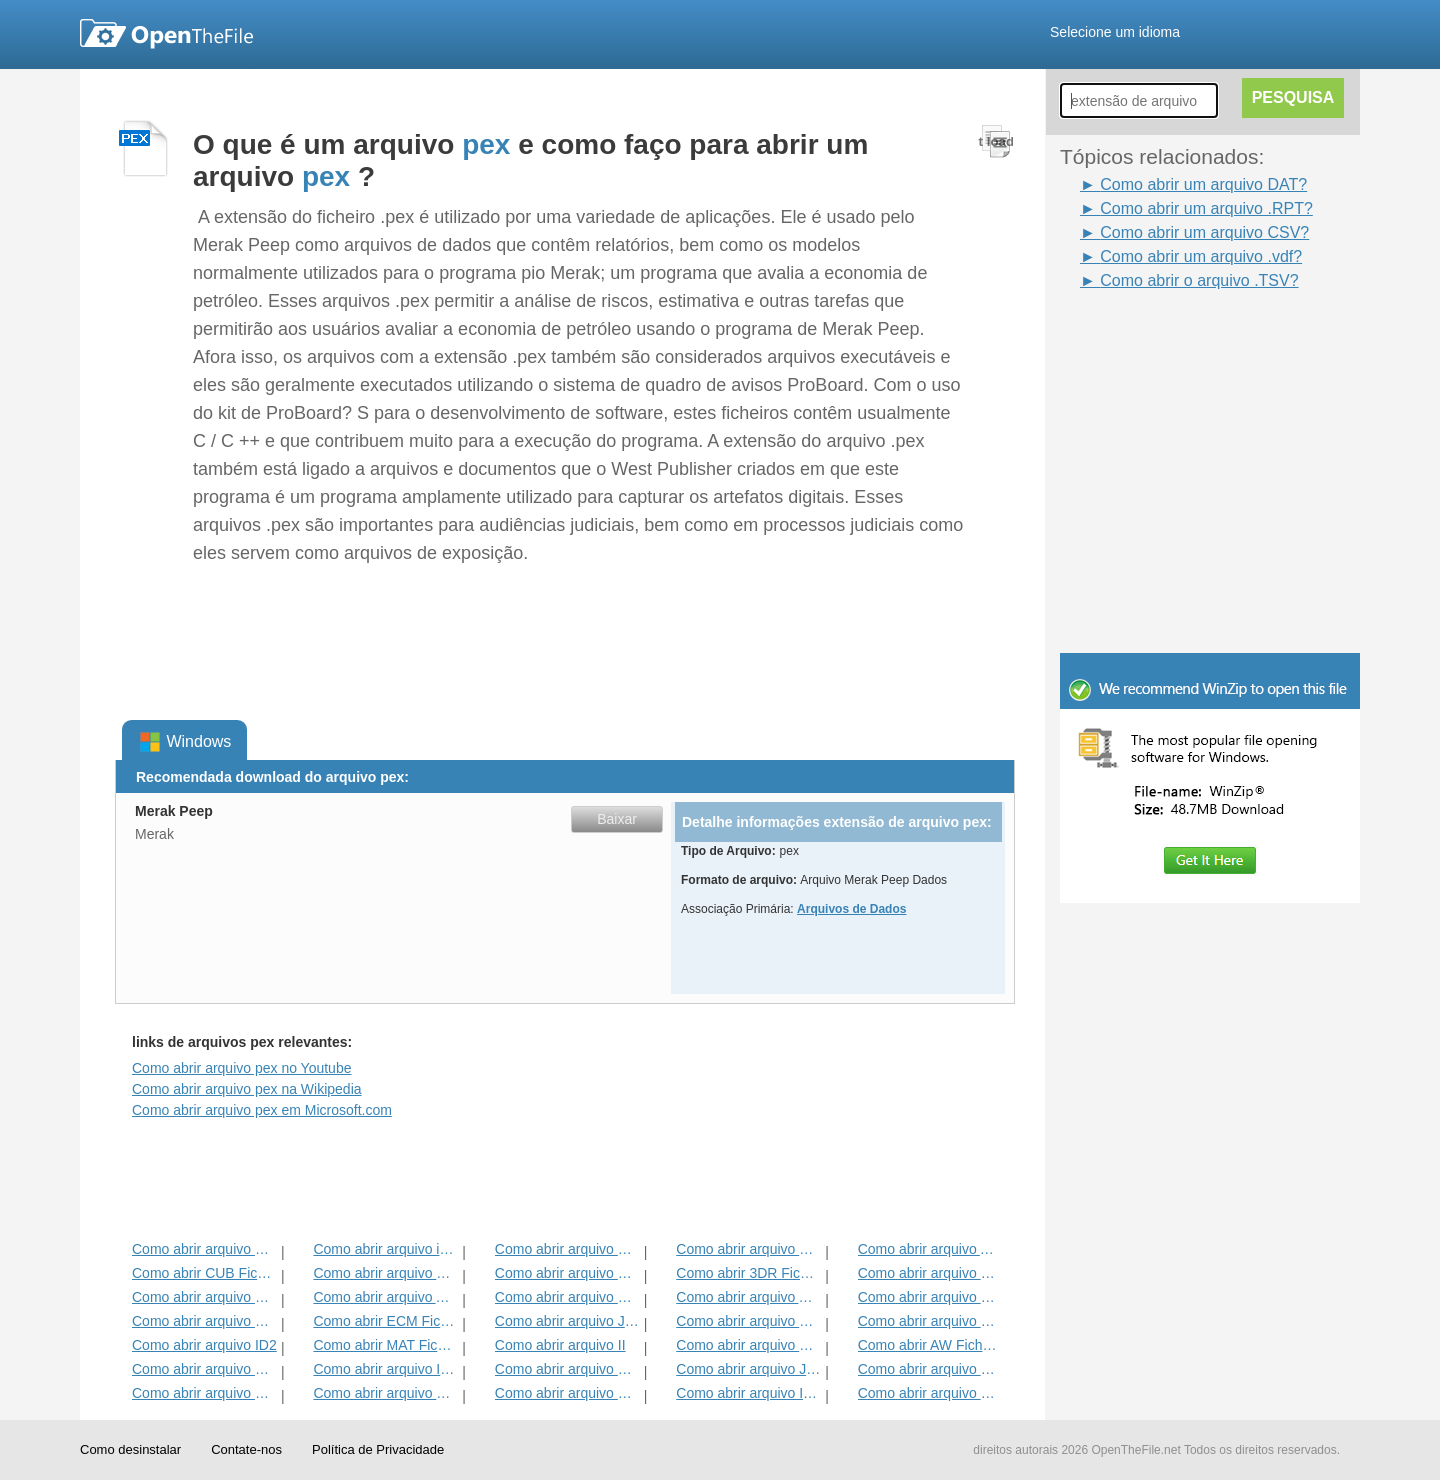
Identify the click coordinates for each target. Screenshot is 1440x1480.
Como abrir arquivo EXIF (204, 1321)
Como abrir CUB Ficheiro (204, 1273)
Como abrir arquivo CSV (930, 1393)
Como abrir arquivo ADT (385, 1297)
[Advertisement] (1180, 338)
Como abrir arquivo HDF (385, 1393)
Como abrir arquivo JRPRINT (748, 1369)
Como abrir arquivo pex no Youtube (241, 1068)
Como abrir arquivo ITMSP (385, 1369)
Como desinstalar (130, 1449)
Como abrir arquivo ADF (930, 1249)
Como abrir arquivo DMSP (748, 1249)
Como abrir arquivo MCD (204, 1249)
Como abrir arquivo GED (204, 1393)
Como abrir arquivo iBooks (385, 1249)
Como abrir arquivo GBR (204, 1297)
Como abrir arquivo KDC (748, 1345)
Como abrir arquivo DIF (930, 1273)
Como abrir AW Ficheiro (930, 1345)
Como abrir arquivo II (560, 1345)
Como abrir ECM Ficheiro (385, 1321)
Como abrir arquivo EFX (930, 1297)
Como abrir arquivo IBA (748, 1393)
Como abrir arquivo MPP (567, 1249)
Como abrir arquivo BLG (930, 1321)
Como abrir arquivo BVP (567, 1297)
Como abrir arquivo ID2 (204, 1345)
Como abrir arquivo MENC (930, 1369)
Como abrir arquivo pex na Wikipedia (247, 1089)
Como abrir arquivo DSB (567, 1393)
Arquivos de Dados (851, 909)
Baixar (617, 819)
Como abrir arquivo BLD (748, 1321)
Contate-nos (246, 1449)
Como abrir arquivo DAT (567, 1369)
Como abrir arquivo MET (385, 1273)
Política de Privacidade (378, 1449)
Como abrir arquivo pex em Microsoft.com (262, 1110)
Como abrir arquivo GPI (567, 1273)
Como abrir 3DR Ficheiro (748, 1273)
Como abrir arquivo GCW (204, 1369)
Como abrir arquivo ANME (748, 1297)
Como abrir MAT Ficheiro (385, 1345)
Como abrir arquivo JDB (567, 1321)
